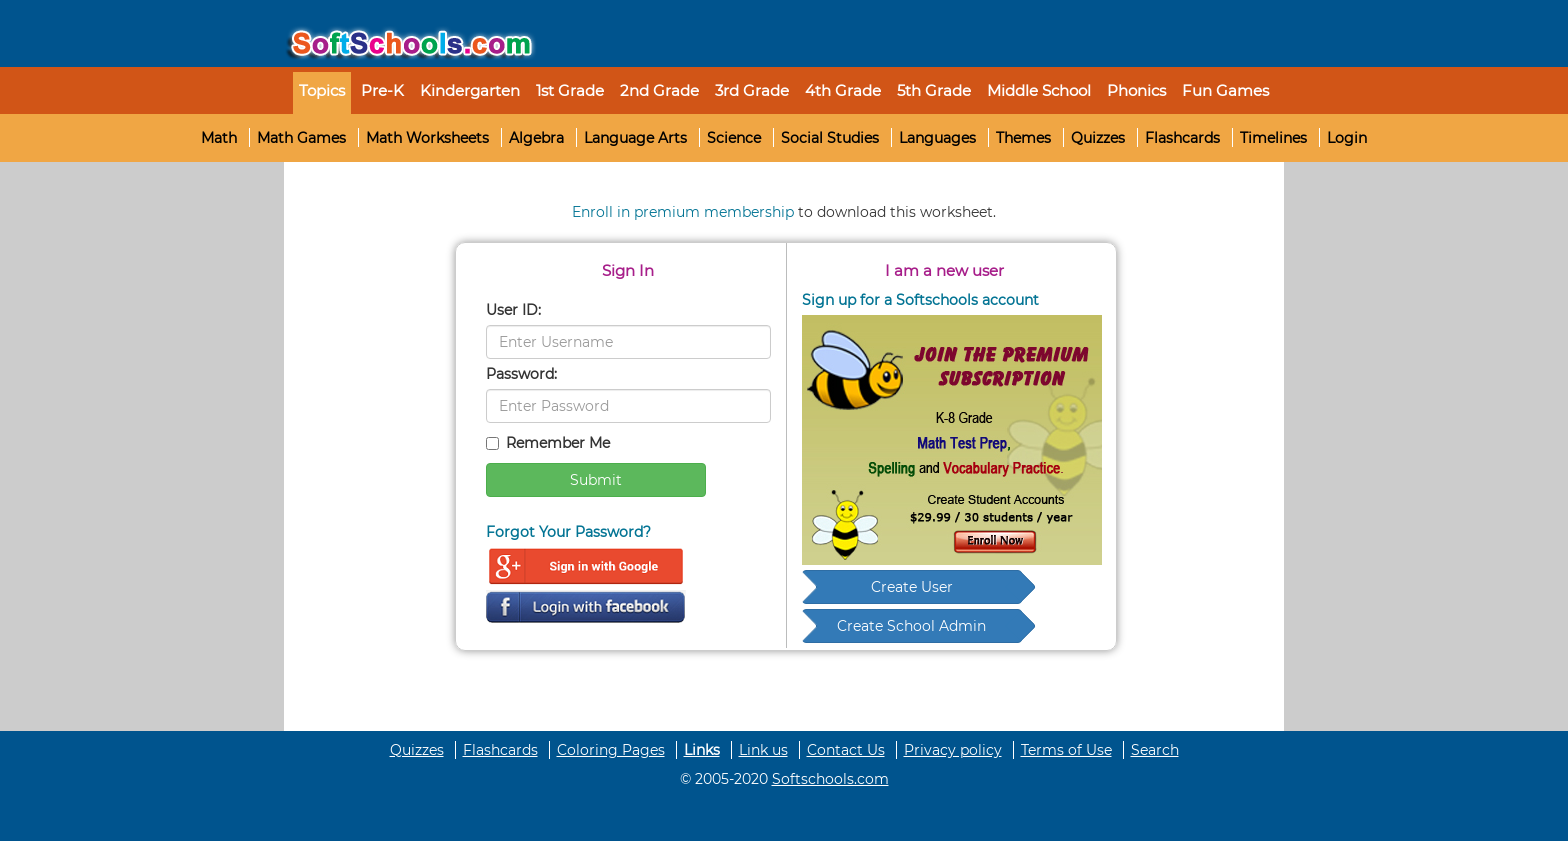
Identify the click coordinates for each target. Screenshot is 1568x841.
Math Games (301, 138)
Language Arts (635, 138)
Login (1347, 138)
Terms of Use (1066, 750)
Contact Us (846, 750)
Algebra (536, 138)
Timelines (1273, 138)
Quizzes (1098, 138)
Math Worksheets (427, 138)
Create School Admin (911, 626)
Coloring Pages (611, 750)
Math (219, 138)
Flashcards (1182, 138)
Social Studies (830, 138)
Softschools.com (830, 779)
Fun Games (1225, 90)
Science (734, 138)
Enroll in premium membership (683, 212)
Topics (322, 90)
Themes (1023, 138)
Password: (521, 374)
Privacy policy (953, 750)
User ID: (513, 310)
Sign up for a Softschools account (920, 300)
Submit (596, 480)
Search (1155, 750)
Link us (763, 750)
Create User (912, 587)
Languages (937, 138)
